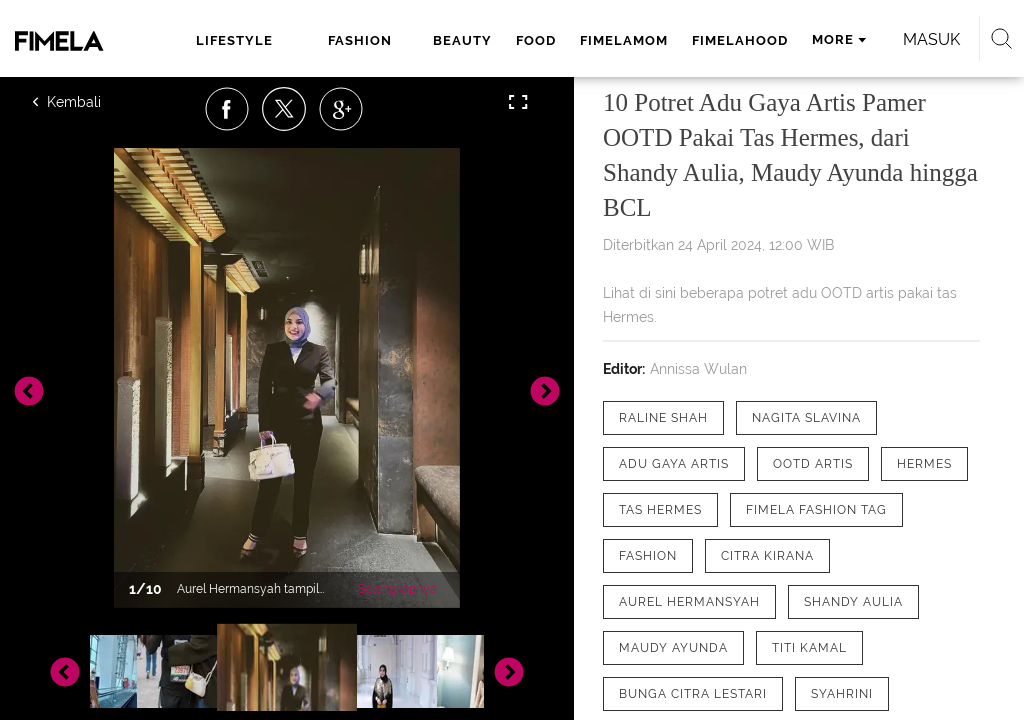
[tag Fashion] (648, 556)
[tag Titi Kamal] (809, 648)
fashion (360, 40)
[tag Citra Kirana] (767, 556)
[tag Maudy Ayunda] (673, 648)
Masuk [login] (931, 39)
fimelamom (624, 40)
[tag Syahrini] (842, 694)
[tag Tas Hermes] (660, 510)
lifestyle (234, 40)
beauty (462, 40)
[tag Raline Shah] (663, 418)
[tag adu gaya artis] (674, 464)
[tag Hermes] (924, 464)
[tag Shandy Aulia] (853, 602)
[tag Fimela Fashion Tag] (816, 510)
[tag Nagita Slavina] (806, 418)
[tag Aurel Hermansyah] (689, 602)
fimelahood (740, 40)
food (536, 40)
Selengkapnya (397, 589)
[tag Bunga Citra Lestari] (693, 694)
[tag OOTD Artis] (813, 464)
